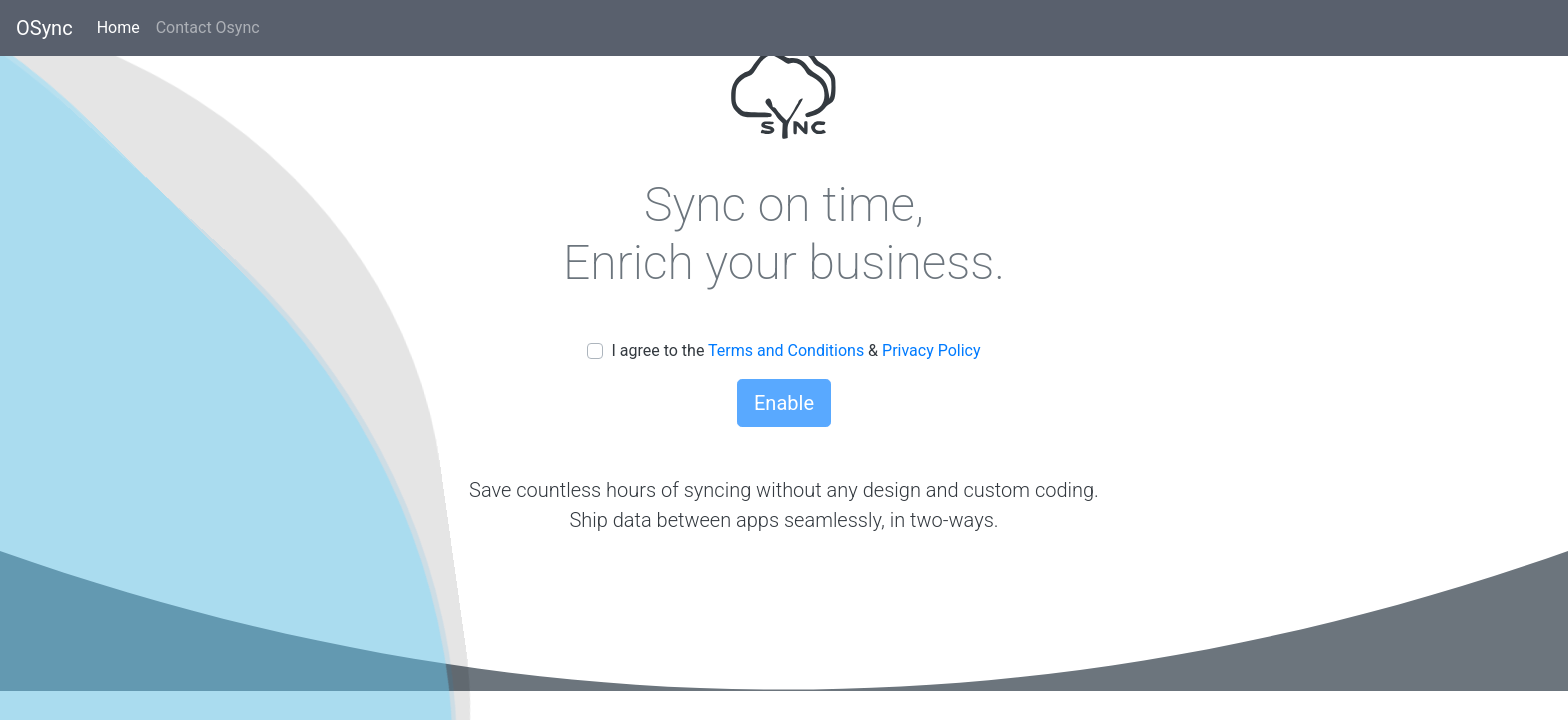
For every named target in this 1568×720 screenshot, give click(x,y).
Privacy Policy (931, 350)
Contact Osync (212, 26)
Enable (784, 403)
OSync (44, 28)
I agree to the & (795, 350)
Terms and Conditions (788, 350)
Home (122, 26)
